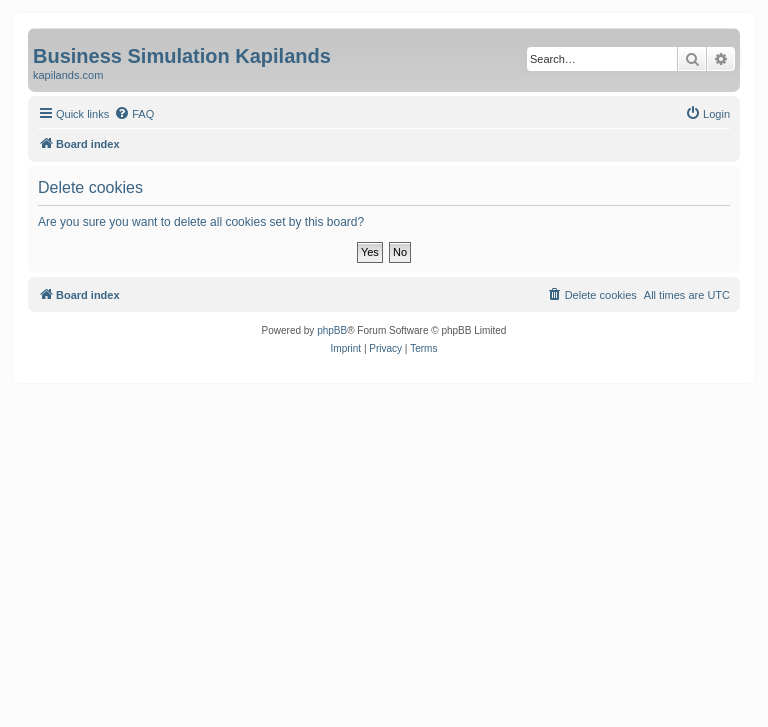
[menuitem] (134, 114)
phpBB (332, 330)
